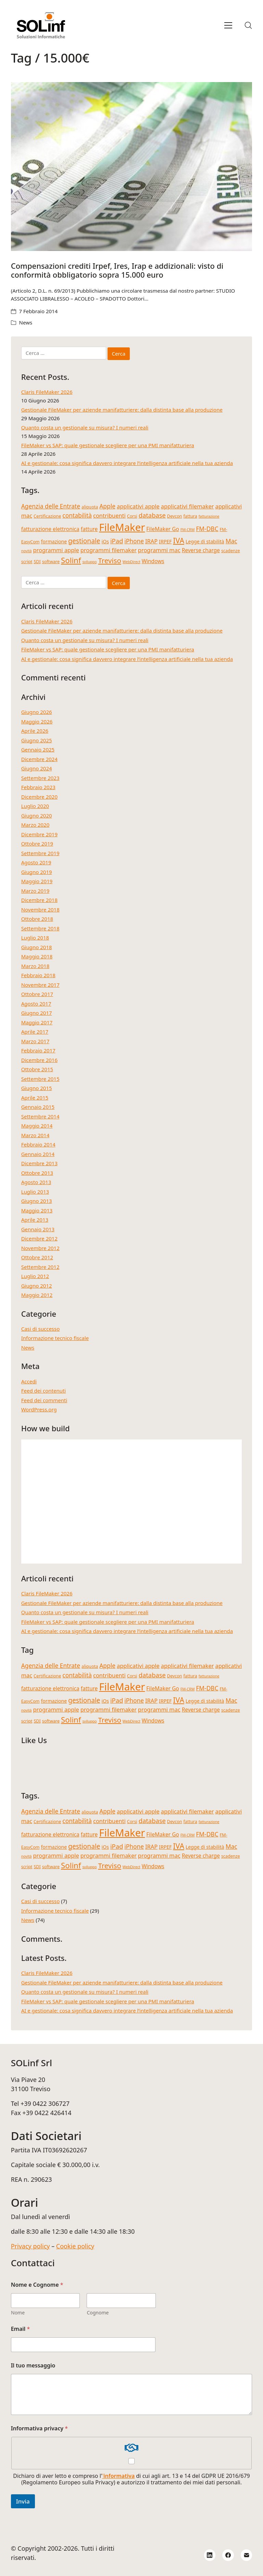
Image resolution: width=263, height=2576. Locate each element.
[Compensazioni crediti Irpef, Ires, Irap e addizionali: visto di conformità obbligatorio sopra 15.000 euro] (131, 166)
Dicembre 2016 (39, 1060)
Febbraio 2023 (38, 787)
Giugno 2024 (36, 768)
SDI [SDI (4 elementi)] (37, 562)
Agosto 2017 (36, 1003)
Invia (23, 2501)
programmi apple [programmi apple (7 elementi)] (56, 550)
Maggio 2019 (37, 881)
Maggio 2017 (37, 1022)
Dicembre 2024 (39, 759)
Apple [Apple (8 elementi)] (107, 506)
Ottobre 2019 (37, 843)
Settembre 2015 (40, 1078)
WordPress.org (39, 1409)
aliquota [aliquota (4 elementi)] (90, 507)
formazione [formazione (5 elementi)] (54, 541)
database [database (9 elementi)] (152, 515)
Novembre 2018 (40, 909)
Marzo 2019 (35, 890)
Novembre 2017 (40, 984)
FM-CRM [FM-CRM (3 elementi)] (187, 529)
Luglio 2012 (35, 1276)
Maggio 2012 (37, 1294)
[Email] (246, 2555)
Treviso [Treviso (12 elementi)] (109, 560)
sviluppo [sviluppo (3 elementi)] (89, 561)
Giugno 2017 (36, 1012)
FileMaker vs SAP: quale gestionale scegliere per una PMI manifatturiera (107, 445)
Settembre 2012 (40, 1266)
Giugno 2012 (36, 1285)
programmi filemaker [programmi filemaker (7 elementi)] (108, 550)
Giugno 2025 (36, 740)
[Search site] (248, 25)
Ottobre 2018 (37, 918)
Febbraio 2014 (38, 1144)
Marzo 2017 (35, 1041)
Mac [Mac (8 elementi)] (231, 541)
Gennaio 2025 (38, 749)
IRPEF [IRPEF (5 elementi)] (165, 541)
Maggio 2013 (37, 1210)
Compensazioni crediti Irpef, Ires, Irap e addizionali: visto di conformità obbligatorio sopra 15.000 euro (117, 270)
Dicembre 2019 (39, 834)
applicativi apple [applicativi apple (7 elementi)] (138, 506)
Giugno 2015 (36, 1088)
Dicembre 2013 (39, 1163)
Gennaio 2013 (38, 1229)
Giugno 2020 (36, 815)
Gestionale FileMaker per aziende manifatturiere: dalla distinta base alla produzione (122, 409)
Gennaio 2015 (38, 1106)
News (26, 322)
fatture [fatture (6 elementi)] (89, 529)
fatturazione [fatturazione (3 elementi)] (209, 516)
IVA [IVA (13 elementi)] (178, 540)
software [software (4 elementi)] (51, 562)
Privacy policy (30, 2246)
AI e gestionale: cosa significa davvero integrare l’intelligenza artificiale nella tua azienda (127, 463)
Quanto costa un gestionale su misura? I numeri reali (85, 427)
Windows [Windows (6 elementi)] (153, 561)
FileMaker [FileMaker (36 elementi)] (122, 527)
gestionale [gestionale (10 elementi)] (84, 540)
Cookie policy (75, 2246)
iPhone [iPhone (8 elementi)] (134, 541)
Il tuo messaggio (33, 2365)
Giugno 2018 (36, 947)
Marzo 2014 (35, 1135)
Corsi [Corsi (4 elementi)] (132, 516)
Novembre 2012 (40, 1248)
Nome (18, 2312)
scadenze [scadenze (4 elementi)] (230, 551)
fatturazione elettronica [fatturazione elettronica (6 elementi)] (50, 529)
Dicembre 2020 (39, 796)
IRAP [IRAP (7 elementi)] (151, 541)
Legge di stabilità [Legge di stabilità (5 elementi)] (205, 541)
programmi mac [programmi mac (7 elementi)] (159, 550)
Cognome (98, 2312)
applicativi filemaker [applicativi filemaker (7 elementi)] (187, 506)
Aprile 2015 (34, 1097)
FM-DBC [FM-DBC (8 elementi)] (207, 529)
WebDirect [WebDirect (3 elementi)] (131, 561)
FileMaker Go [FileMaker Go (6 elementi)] (162, 529)
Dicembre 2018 (39, 900)
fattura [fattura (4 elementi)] (190, 516)
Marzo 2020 (35, 824)
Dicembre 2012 (39, 1238)
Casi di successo (40, 1328)
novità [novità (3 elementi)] (26, 550)
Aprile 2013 (34, 1219)
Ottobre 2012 (37, 1257)
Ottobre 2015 (37, 1069)
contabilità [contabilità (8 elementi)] (77, 515)
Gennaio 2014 (38, 1154)
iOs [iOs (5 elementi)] (105, 541)
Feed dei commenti (44, 1400)
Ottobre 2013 (37, 1172)
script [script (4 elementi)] (27, 562)
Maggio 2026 (37, 721)
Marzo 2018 (35, 965)
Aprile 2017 (34, 1031)
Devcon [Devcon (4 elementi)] (174, 516)
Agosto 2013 (36, 1182)
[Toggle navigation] (228, 25)
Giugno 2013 (36, 1200)
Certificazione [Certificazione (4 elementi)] (47, 516)
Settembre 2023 (40, 777)
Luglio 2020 (35, 805)
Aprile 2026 (34, 730)
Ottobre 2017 (37, 994)
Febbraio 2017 (38, 1050)
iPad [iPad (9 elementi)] (116, 540)
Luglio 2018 (35, 937)
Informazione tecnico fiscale (55, 1338)
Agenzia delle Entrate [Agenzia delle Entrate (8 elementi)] (50, 506)
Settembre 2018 (40, 928)
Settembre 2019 (40, 853)
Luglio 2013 (35, 1191)
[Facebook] (228, 2555)
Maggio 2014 (37, 1125)
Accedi (29, 1381)
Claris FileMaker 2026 (47, 391)
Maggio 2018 (37, 956)
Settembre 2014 (40, 1116)
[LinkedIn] (210, 2555)
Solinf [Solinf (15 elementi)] (71, 560)
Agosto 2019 (36, 862)
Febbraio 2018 (38, 975)
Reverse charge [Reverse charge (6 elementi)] (201, 550)
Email (20, 2329)
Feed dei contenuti (43, 1390)
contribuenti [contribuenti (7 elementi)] (109, 515)
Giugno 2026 (36, 711)
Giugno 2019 (36, 871)
